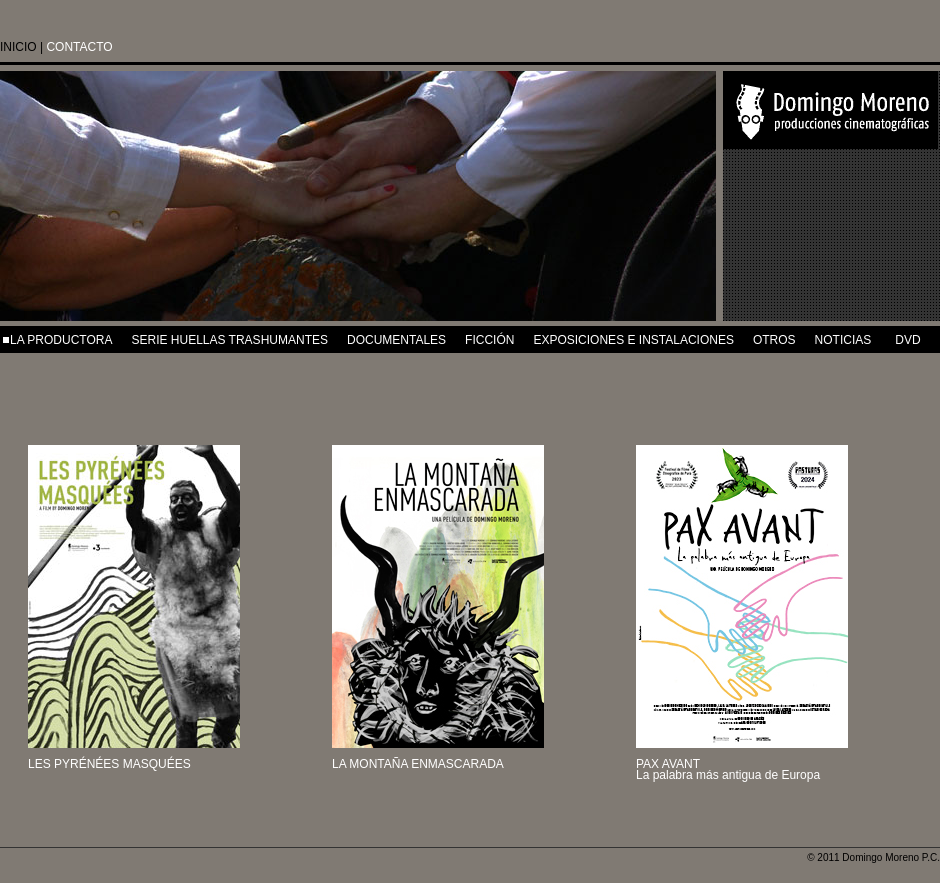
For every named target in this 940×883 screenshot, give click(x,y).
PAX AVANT (668, 764)
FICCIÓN (489, 340)
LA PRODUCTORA (61, 340)
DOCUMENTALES (396, 340)
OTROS (774, 340)
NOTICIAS (843, 340)
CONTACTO (79, 47)
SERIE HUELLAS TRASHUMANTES (229, 340)
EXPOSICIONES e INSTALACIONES (633, 340)
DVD (907, 340)
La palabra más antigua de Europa (728, 775)
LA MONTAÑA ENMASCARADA (418, 764)
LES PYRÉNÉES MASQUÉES (109, 764)
